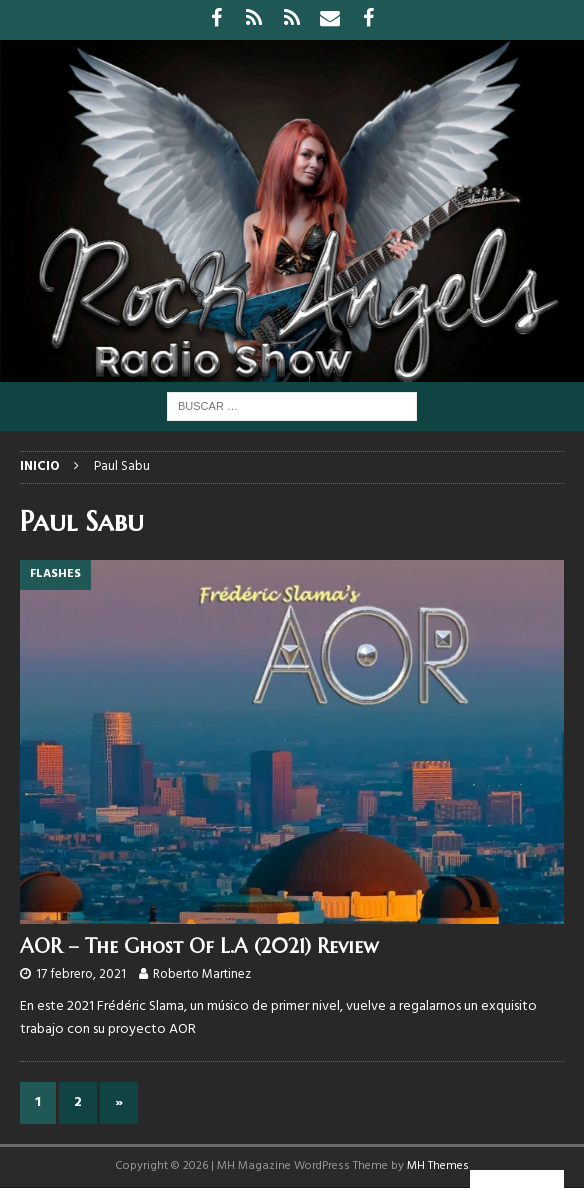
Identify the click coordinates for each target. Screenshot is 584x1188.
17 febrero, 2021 (81, 974)
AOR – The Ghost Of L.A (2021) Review (199, 946)
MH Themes (438, 1166)
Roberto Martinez (202, 974)
